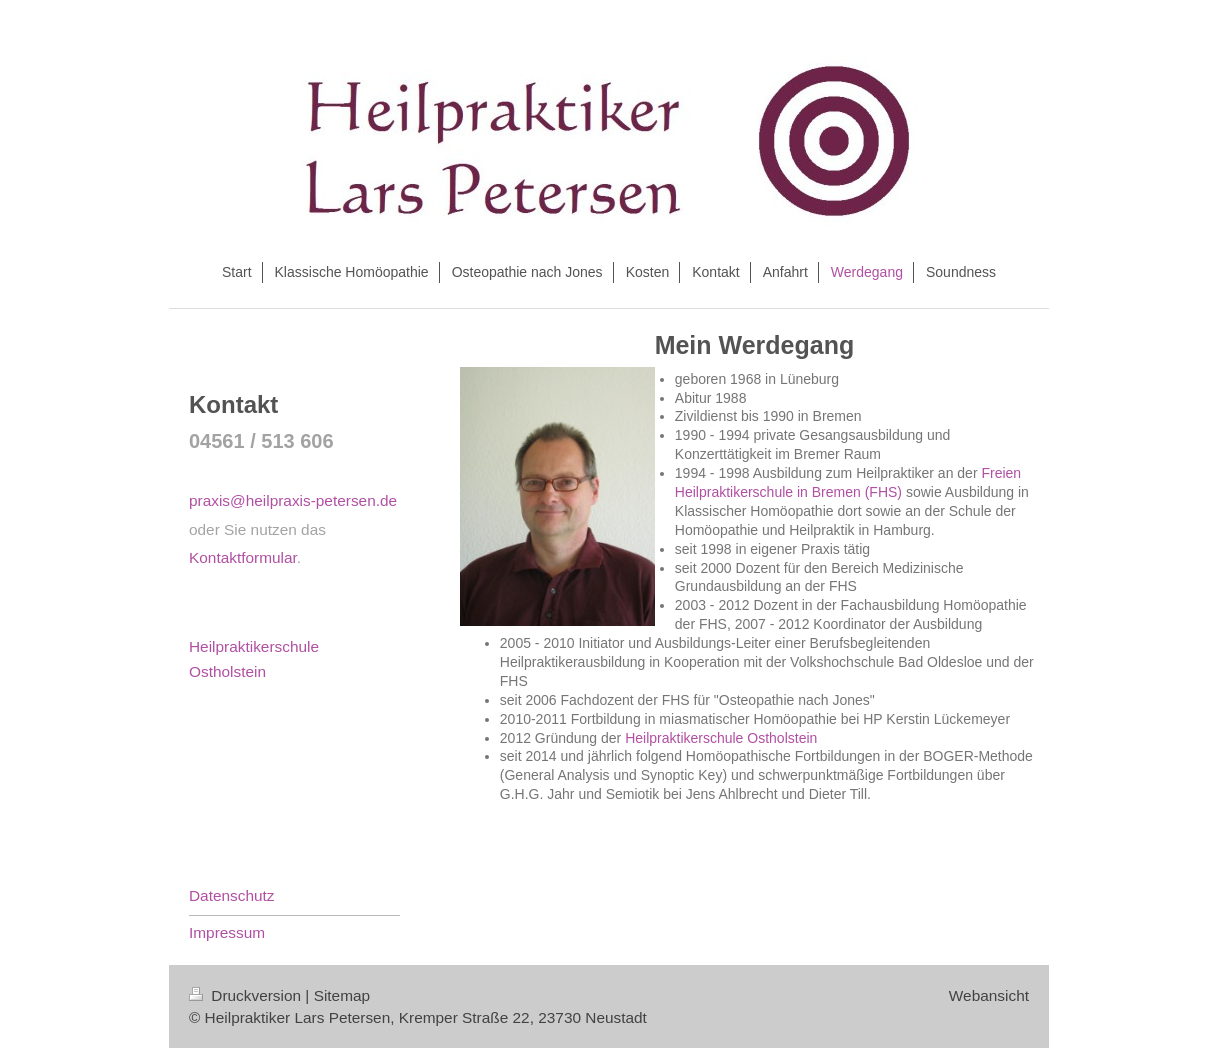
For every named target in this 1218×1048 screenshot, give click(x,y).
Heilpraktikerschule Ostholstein (721, 738)
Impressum (227, 932)
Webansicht (989, 995)
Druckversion (247, 995)
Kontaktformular (243, 557)
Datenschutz (232, 895)
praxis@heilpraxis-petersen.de (293, 500)
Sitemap (342, 995)
